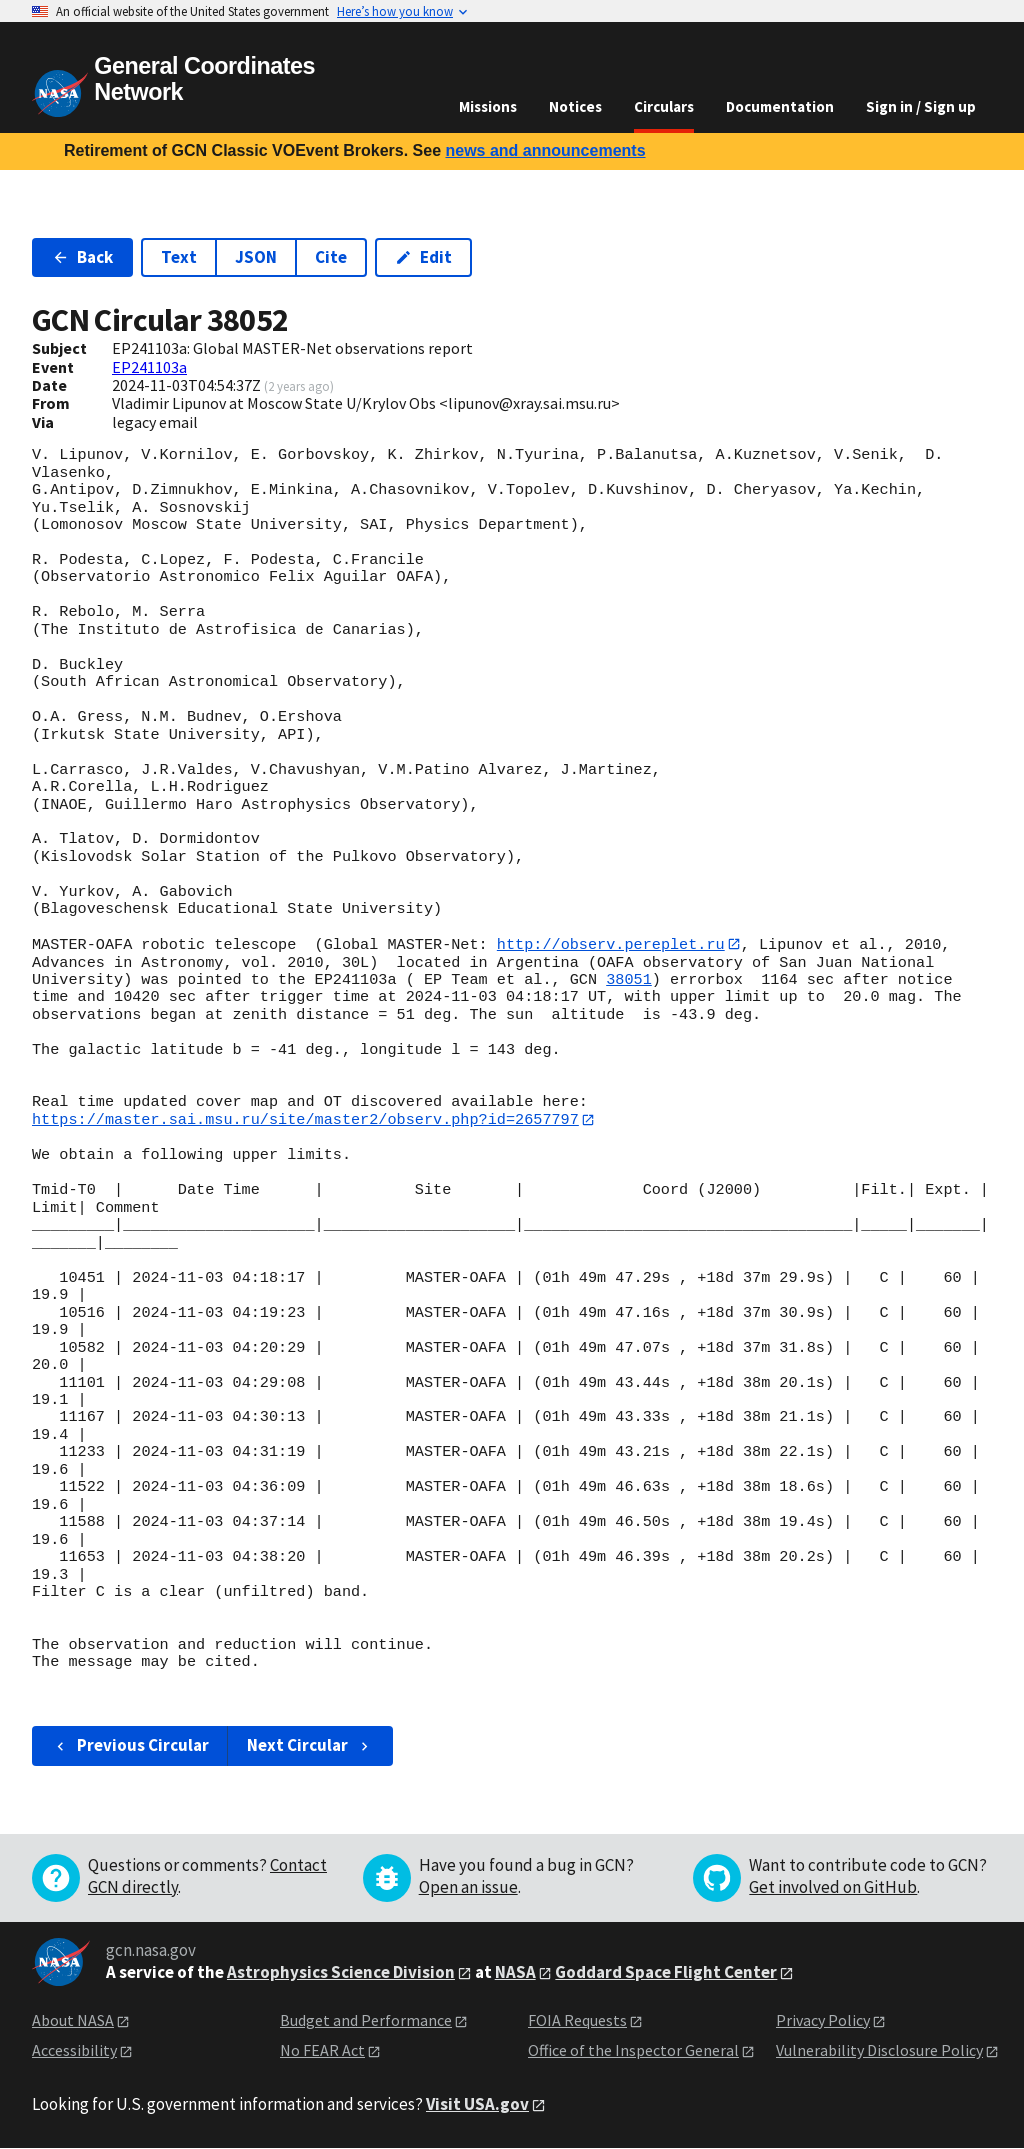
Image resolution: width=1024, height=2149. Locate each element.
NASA (515, 1973)
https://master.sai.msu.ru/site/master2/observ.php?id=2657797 (305, 1120)
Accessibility (74, 2051)
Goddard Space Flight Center (666, 1973)
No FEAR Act (322, 2051)
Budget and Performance (366, 2021)
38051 (629, 980)
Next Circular (310, 1746)
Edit (423, 257)
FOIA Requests (577, 2021)
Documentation (780, 106)
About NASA (73, 2021)
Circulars (664, 106)
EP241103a (149, 367)
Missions (488, 106)
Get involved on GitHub (833, 1888)
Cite (331, 257)
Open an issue (468, 1888)
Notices (575, 106)
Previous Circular (130, 1746)
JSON (256, 257)
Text (179, 257)
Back (82, 257)
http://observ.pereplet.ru (611, 944)
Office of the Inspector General (633, 2051)
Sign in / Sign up (921, 106)
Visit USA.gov (477, 2105)
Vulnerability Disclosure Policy (879, 2051)
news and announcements (545, 150)
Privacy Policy (823, 2021)
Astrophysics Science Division (341, 1973)
